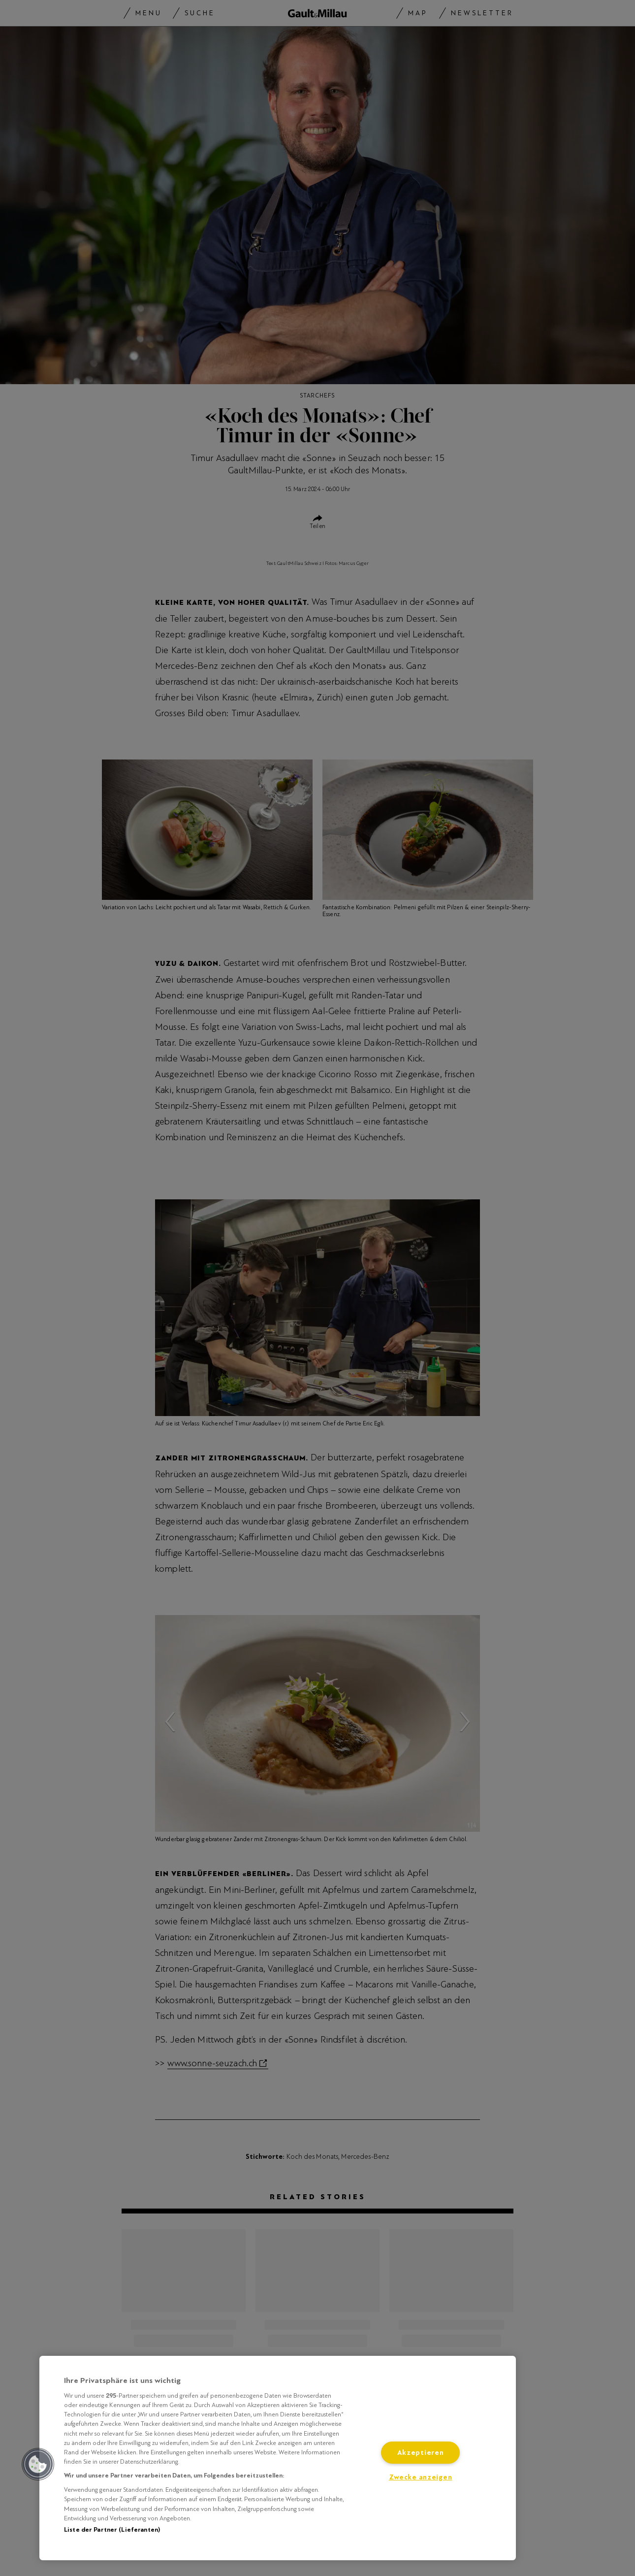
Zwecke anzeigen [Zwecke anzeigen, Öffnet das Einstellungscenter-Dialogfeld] (420, 2477)
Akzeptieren (420, 2452)
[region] (277, 2458)
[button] (38, 2464)
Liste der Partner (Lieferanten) (112, 2530)
